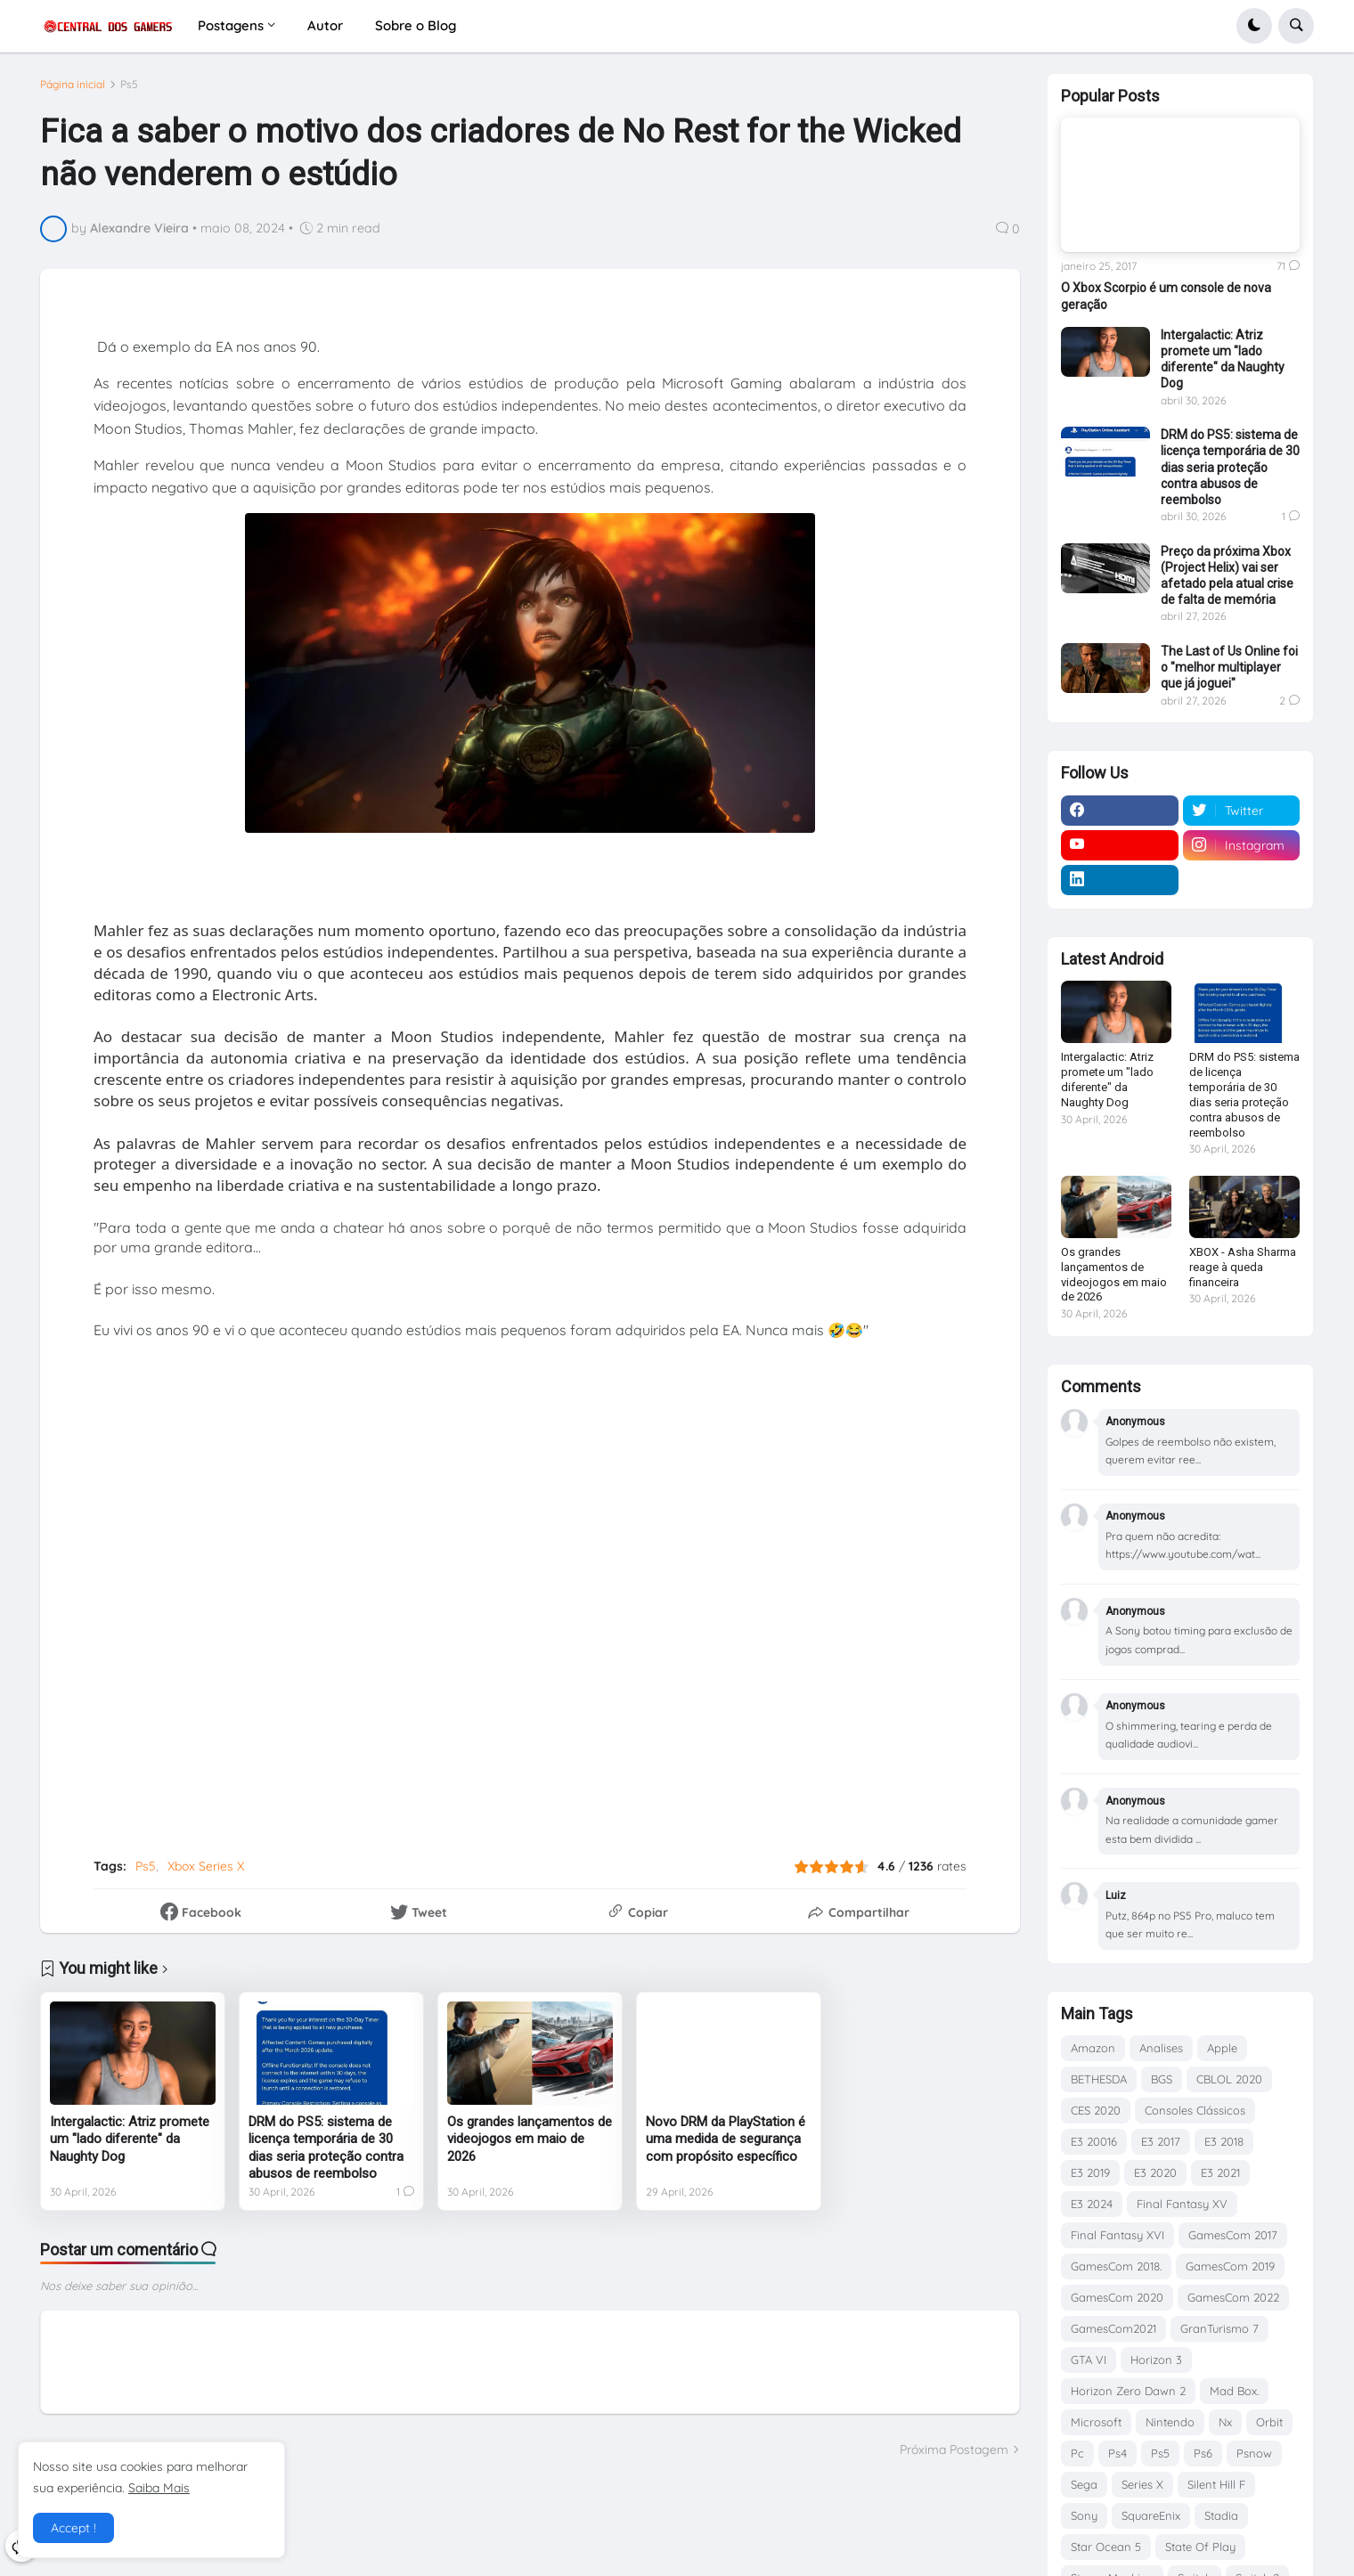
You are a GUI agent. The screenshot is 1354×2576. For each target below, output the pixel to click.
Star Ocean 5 (1106, 2546)
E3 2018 (1224, 2141)
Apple (1222, 2048)
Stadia (1221, 2515)
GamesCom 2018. (1116, 2266)
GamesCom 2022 (1233, 2297)
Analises (1161, 2048)
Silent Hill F (1216, 2484)
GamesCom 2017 (1232, 2235)
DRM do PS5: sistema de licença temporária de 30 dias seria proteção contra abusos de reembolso (326, 2148)
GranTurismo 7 (1219, 2328)
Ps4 (1117, 2453)
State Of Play (1200, 2546)
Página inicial (72, 84)
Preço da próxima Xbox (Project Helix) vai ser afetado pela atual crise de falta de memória (1227, 575)
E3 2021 (1220, 2172)
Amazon (1093, 2048)
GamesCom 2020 (1117, 2297)
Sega (1084, 2484)
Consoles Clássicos (1195, 2110)
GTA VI (1088, 2359)
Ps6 (1203, 2453)
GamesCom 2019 (1230, 2266)
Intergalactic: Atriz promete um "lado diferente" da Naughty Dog (129, 2139)
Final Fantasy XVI (1117, 2235)
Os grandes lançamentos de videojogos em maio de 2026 (529, 2139)
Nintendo (1170, 2422)
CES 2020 (1096, 2110)
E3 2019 (1090, 2172)
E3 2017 (1160, 2141)
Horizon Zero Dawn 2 (1128, 2391)
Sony (1084, 2515)
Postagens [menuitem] (231, 25)
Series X (1142, 2484)
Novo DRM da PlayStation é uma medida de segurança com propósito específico (725, 2139)
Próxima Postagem (954, 2449)
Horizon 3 (1156, 2359)
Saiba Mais (159, 2488)
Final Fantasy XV (1182, 2204)
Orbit (1269, 2422)
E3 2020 (1155, 2172)
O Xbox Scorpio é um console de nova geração (1166, 296)
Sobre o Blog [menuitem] (415, 25)
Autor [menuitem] (325, 25)
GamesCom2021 (1113, 2328)
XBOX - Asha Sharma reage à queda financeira (1242, 1267)
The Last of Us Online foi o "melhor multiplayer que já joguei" (1229, 667)
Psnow (1254, 2453)
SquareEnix (1151, 2515)
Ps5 (129, 84)
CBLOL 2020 (1229, 2079)
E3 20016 (1094, 2141)
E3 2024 (1092, 2204)
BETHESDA (1099, 2079)
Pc (1077, 2453)
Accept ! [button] (73, 2528)
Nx (1225, 2422)
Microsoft (1096, 2422)
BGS (1161, 2079)
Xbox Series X (205, 1866)
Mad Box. (1234, 2391)
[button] (1254, 26)
